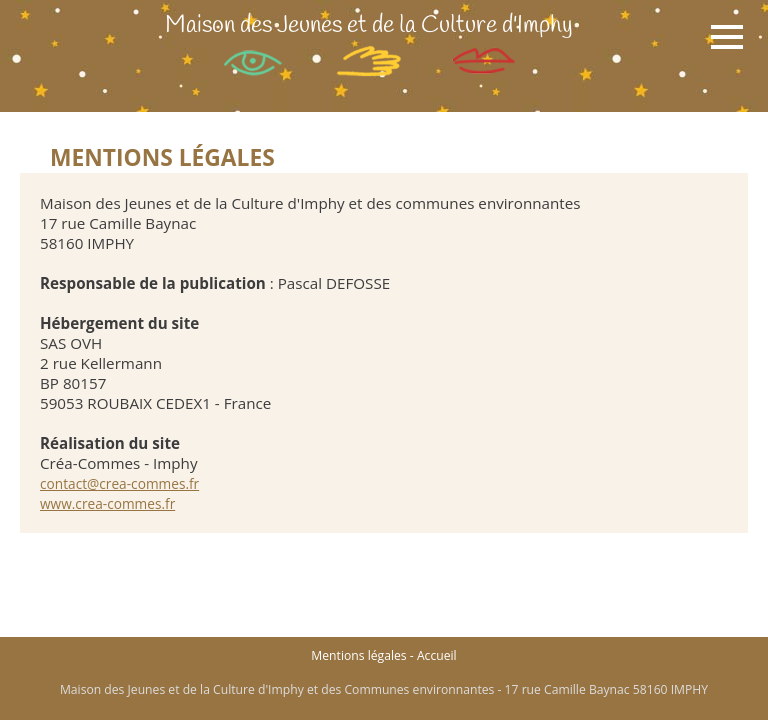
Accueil (437, 655)
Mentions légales (358, 655)
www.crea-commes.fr (107, 503)
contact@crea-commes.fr (119, 483)
